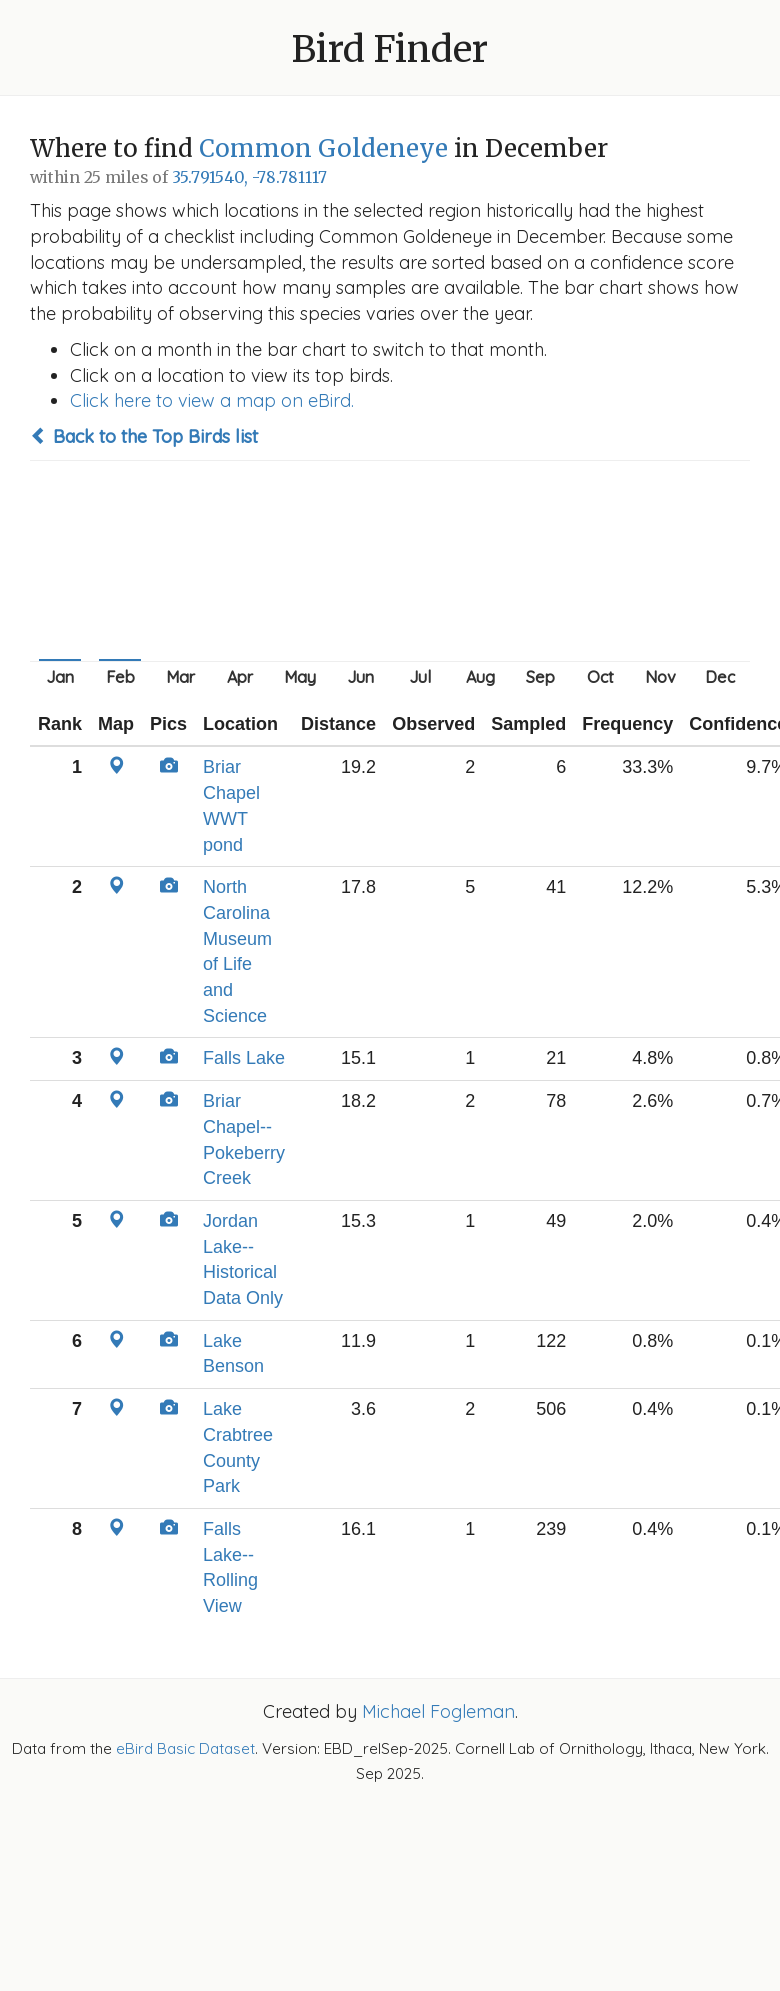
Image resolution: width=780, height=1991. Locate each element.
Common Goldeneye (323, 148)
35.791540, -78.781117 (249, 177)
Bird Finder (390, 49)
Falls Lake (244, 1058)
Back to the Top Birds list (144, 436)
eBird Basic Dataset (185, 1748)
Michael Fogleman (438, 1711)
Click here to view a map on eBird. (212, 400)
